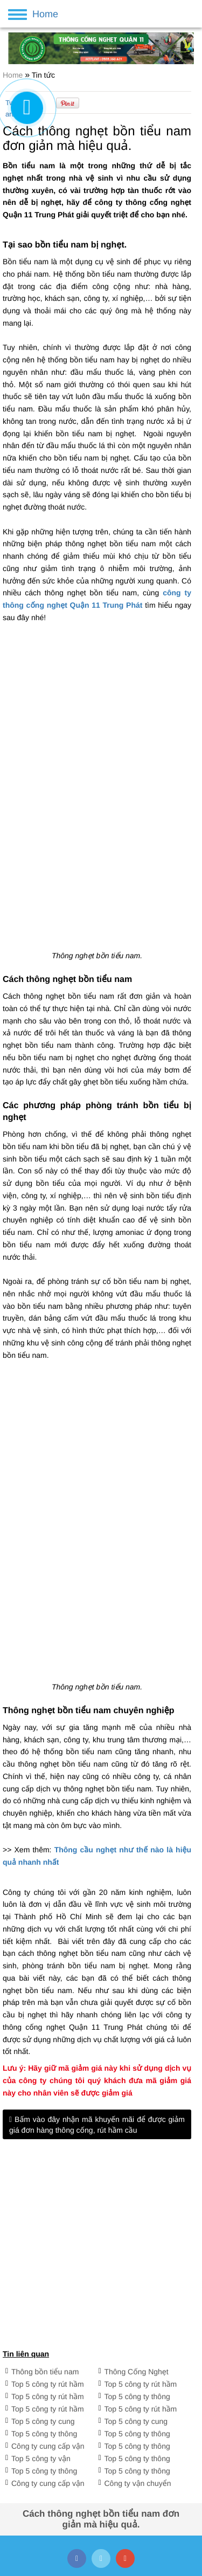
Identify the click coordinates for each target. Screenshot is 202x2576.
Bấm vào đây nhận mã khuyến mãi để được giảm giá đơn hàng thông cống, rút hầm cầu (97, 2124)
